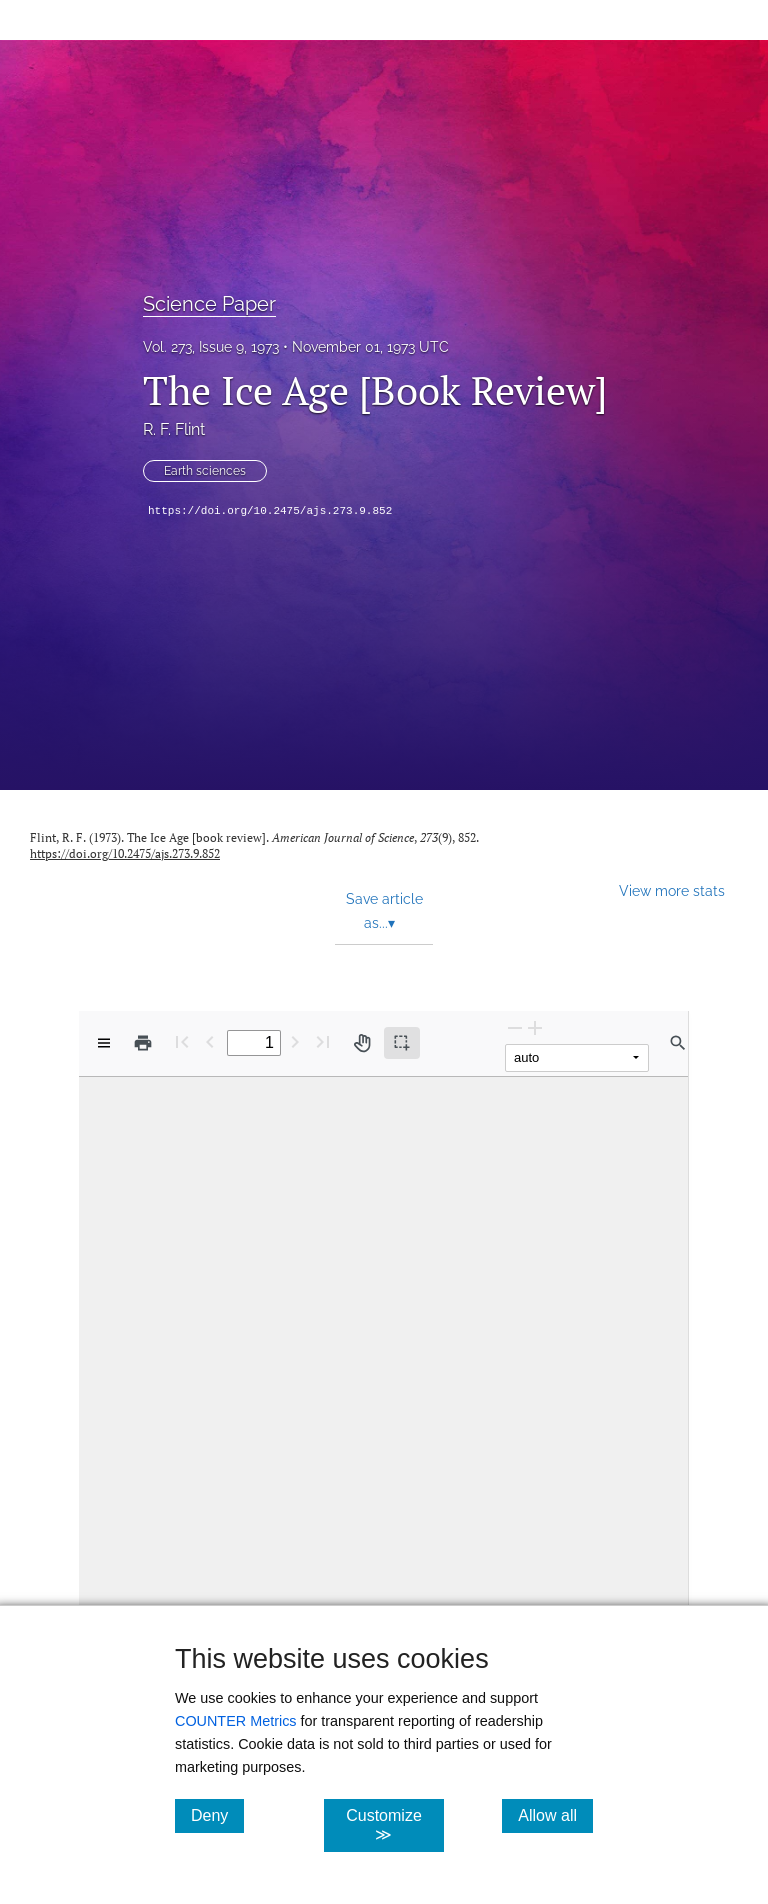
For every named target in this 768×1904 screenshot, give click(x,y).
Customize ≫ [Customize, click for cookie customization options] (394, 1825)
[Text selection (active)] (402, 1043)
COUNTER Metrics (236, 1721)
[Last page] (323, 1041)
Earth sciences (205, 471)
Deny (217, 1815)
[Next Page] (295, 1041)
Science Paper (209, 304)
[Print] (143, 1043)
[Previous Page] (210, 1041)
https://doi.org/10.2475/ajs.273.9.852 (270, 511)
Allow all (555, 1815)
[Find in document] (678, 1043)
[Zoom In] (535, 1027)
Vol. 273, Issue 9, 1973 (211, 347)
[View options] (104, 1043)
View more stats (672, 890)
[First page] (182, 1041)
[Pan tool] (362, 1043)
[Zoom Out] (515, 1027)
